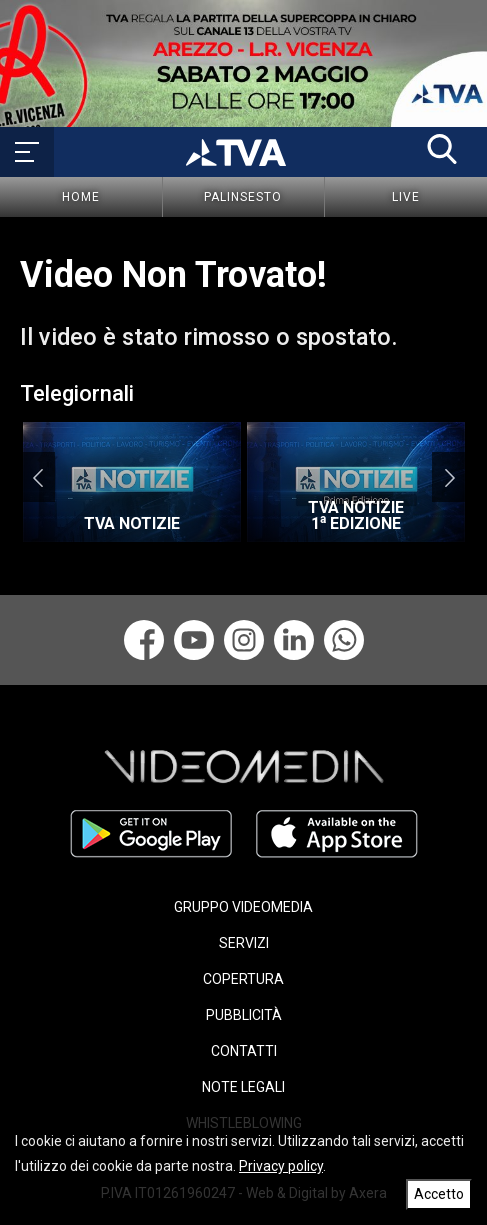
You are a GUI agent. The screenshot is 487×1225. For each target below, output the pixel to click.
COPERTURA (243, 979)
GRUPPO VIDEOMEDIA (243, 907)
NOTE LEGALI (243, 1087)
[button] (442, 149)
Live (406, 197)
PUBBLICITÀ (244, 1015)
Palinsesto (243, 197)
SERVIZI (244, 943)
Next (449, 477)
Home (81, 197)
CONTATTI (244, 1051)
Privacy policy (281, 1166)
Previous (37, 477)
